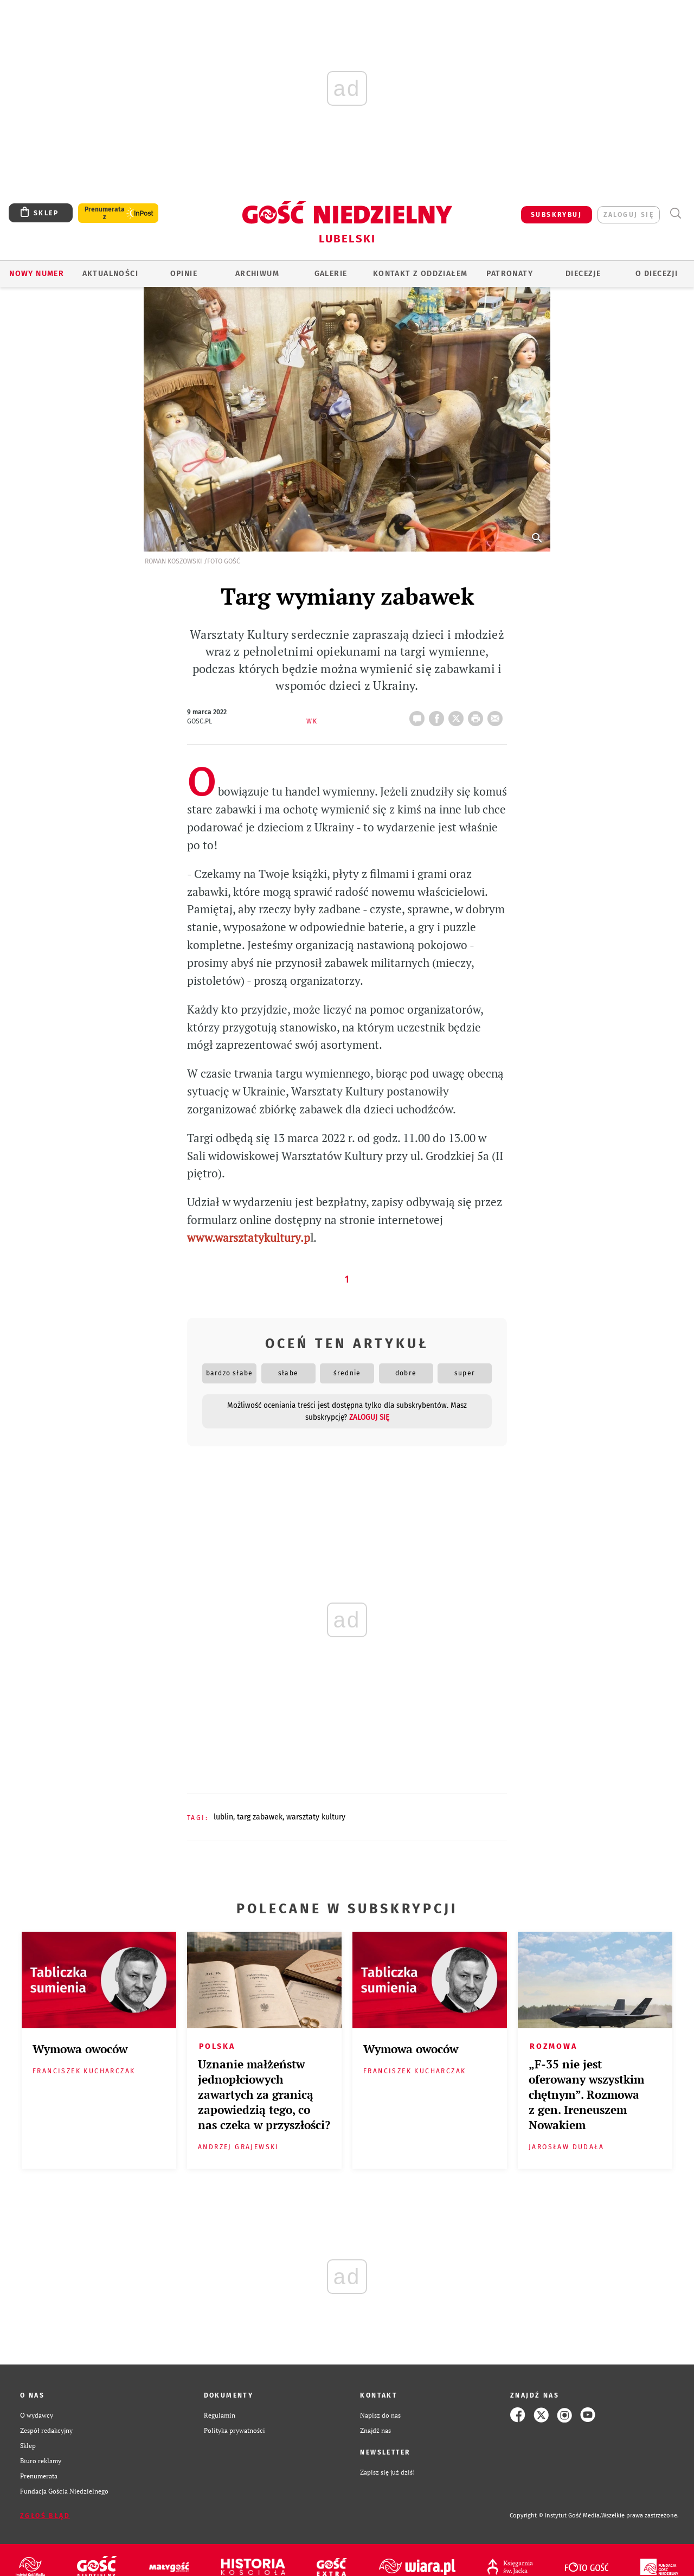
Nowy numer (36, 273)
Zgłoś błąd (45, 2516)
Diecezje (583, 273)
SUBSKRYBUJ (556, 215)
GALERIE (331, 273)
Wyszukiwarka (675, 213)
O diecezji (656, 273)
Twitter (458, 715)
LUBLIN (223, 1817)
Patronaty (509, 273)
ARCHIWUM (257, 273)
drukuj (477, 715)
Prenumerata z (105, 213)
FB (438, 715)
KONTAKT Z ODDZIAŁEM (420, 273)
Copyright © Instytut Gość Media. (555, 2515)
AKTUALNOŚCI (110, 273)
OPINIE (183, 273)
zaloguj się (628, 215)
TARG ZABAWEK (259, 1817)
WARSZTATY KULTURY (315, 1817)
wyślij (497, 715)
